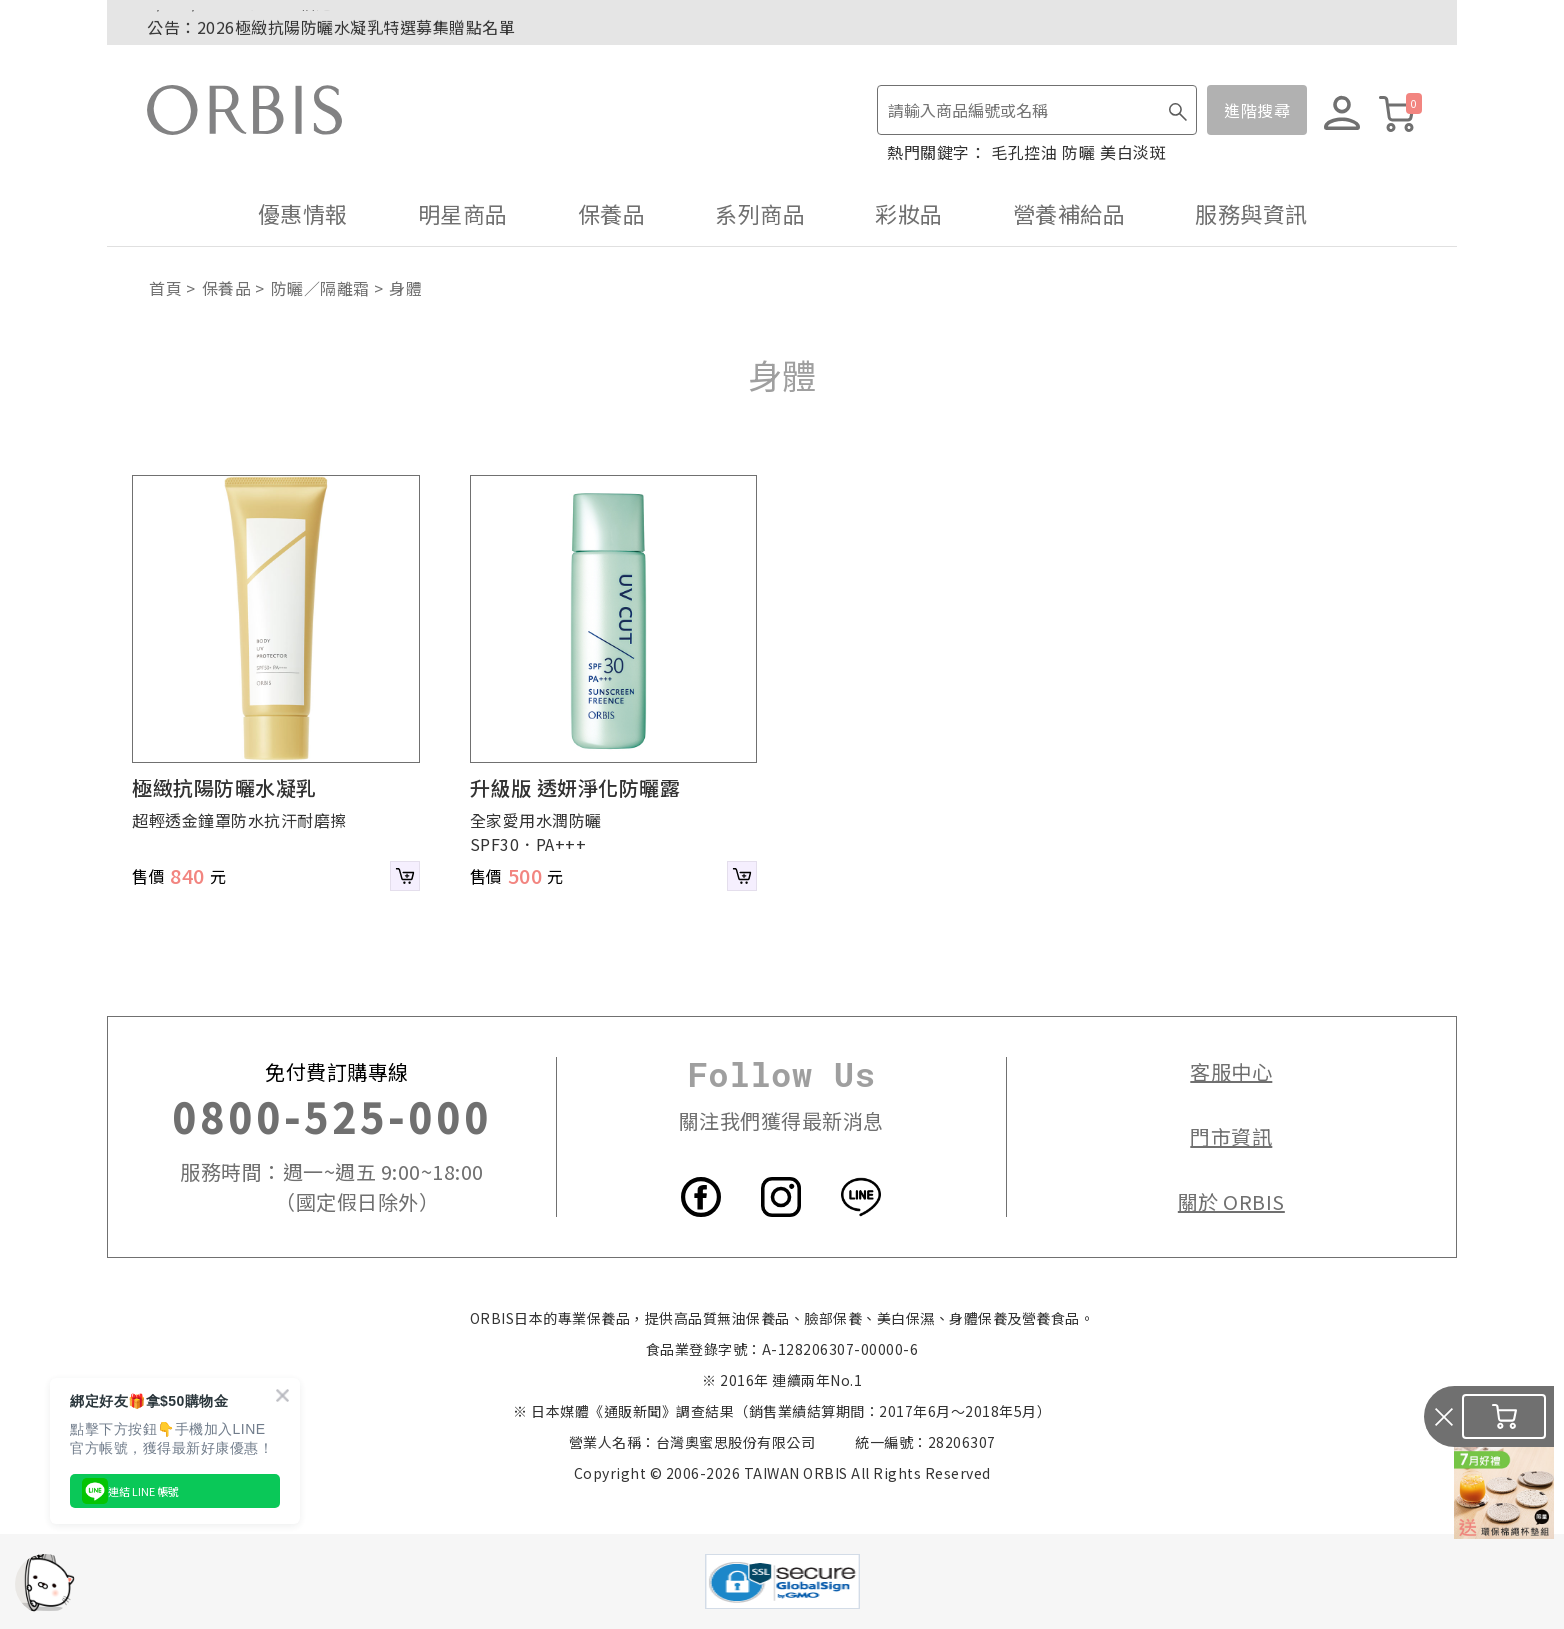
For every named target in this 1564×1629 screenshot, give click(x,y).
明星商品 (463, 213)
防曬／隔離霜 (320, 288)
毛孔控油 (1024, 152)
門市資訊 (1231, 1136)
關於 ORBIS (1231, 1201)
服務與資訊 (1251, 213)
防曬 (1078, 152)
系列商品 (760, 213)
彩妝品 (909, 213)
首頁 (165, 288)
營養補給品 (1069, 213)
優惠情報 (303, 213)
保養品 (612, 213)
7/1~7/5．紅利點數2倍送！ (248, 22)
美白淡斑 (1133, 152)
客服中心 (1231, 1071)
